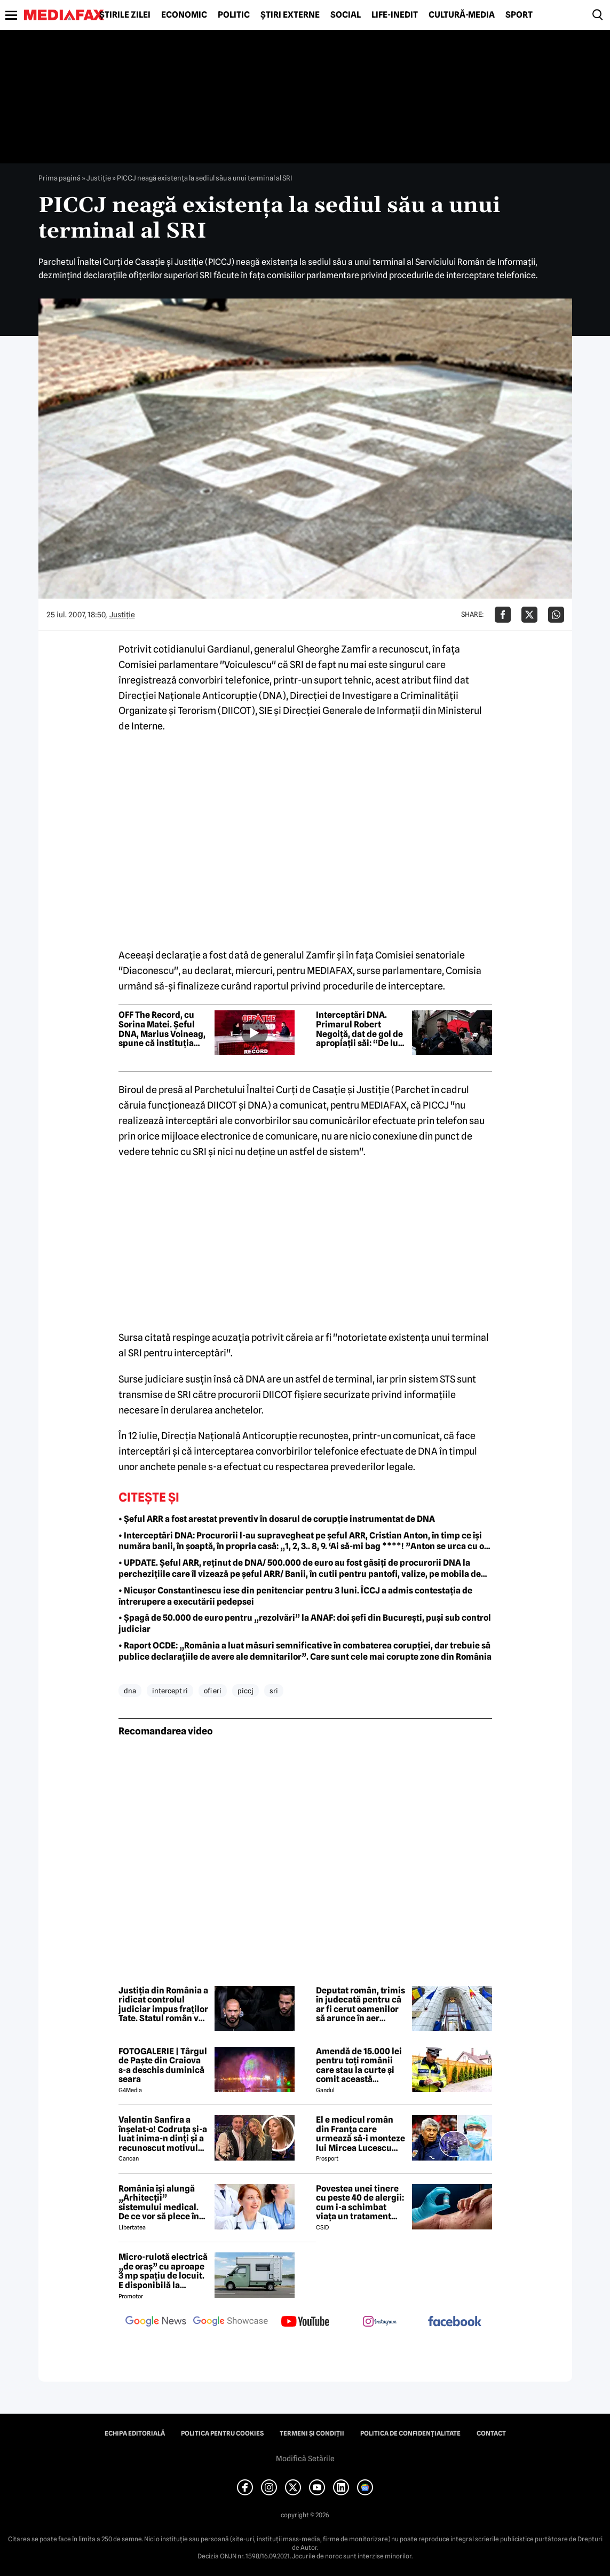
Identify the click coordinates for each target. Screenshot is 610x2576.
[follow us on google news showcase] (230, 2322)
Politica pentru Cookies (222, 2433)
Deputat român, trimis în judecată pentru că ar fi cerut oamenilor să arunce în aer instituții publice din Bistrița (360, 2004)
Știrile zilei (124, 15)
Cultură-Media (462, 15)
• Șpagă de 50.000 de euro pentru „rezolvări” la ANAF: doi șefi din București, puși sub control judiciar (304, 1623)
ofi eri (212, 1690)
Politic (234, 15)
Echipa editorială (135, 2433)
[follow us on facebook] (454, 2322)
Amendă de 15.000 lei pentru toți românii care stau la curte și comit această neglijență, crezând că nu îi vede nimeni (361, 2065)
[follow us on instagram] (380, 2322)
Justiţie (98, 178)
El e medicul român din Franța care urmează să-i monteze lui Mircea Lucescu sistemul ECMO (360, 2134)
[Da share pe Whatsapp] (556, 615)
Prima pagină (59, 178)
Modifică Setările (305, 2458)
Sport (519, 15)
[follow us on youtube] (305, 2322)
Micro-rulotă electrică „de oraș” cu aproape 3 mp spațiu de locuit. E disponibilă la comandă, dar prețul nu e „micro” (163, 2271)
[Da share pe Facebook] (503, 615)
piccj (245, 1690)
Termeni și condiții (312, 2433)
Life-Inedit (394, 15)
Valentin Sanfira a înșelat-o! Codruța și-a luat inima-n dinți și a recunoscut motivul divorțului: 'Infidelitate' (162, 2134)
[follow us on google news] (155, 2322)
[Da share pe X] (529, 615)
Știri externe (290, 15)
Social (345, 15)
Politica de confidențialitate (410, 2433)
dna (130, 1690)
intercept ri (170, 1690)
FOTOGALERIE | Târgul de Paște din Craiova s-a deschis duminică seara (162, 2065)
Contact (491, 2433)
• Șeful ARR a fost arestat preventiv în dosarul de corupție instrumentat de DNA (276, 1519)
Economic (184, 15)
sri (274, 1690)
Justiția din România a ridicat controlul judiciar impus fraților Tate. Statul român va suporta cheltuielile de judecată (163, 2004)
